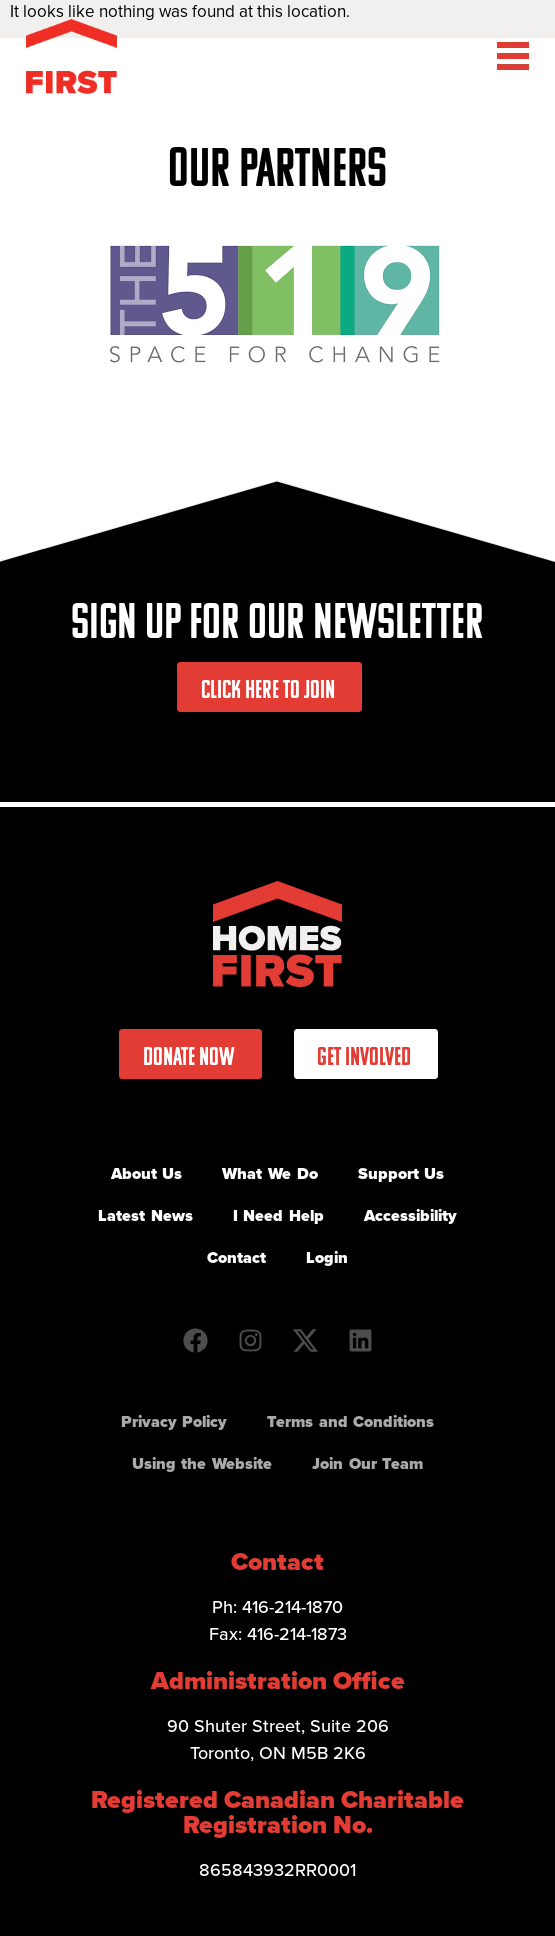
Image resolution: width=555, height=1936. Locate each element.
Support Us (401, 1173)
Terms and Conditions (350, 1421)
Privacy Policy (174, 1421)
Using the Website (202, 1463)
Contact (236, 1257)
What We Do (269, 1173)
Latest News (145, 1215)
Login (327, 1257)
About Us (147, 1173)
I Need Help (278, 1215)
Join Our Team (367, 1463)
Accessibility (410, 1215)
